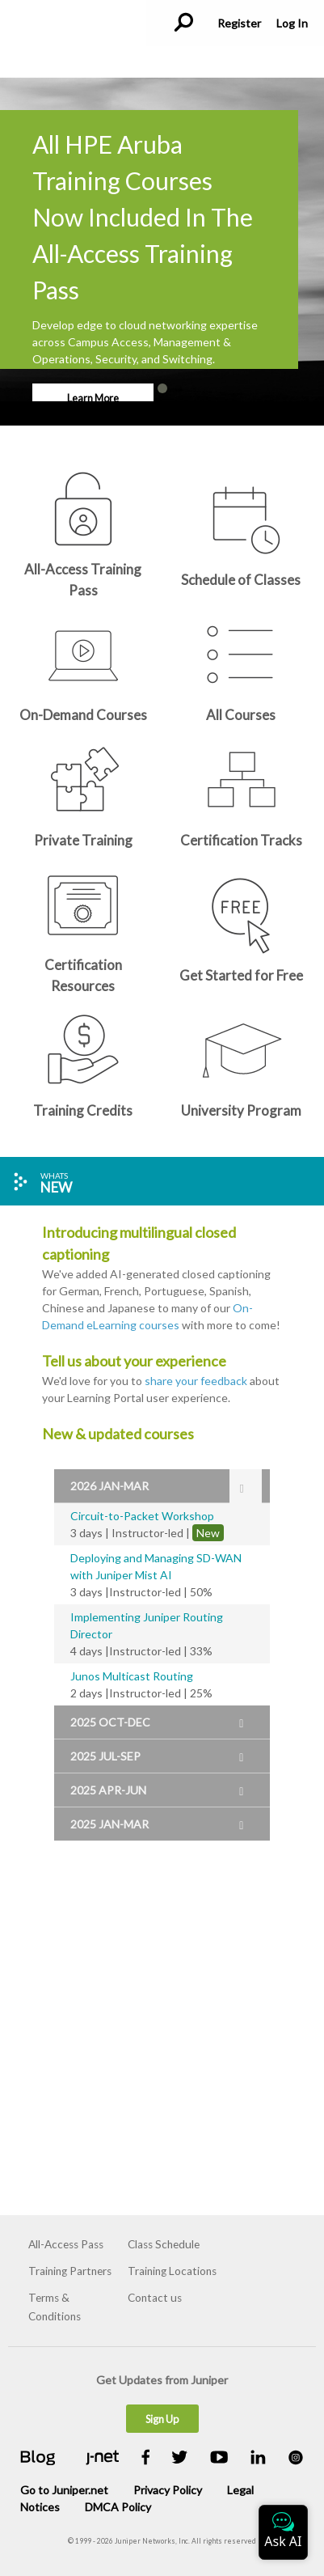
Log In (291, 23)
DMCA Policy (118, 2507)
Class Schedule (164, 2244)
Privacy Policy (167, 2490)
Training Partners (70, 2271)
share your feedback (196, 1381)
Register (239, 23)
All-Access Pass (65, 2244)
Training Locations (172, 2271)
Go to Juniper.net (64, 2490)
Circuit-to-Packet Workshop (142, 1516)
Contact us (155, 2297)
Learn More (93, 398)
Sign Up (162, 2419)
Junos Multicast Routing (131, 1676)
